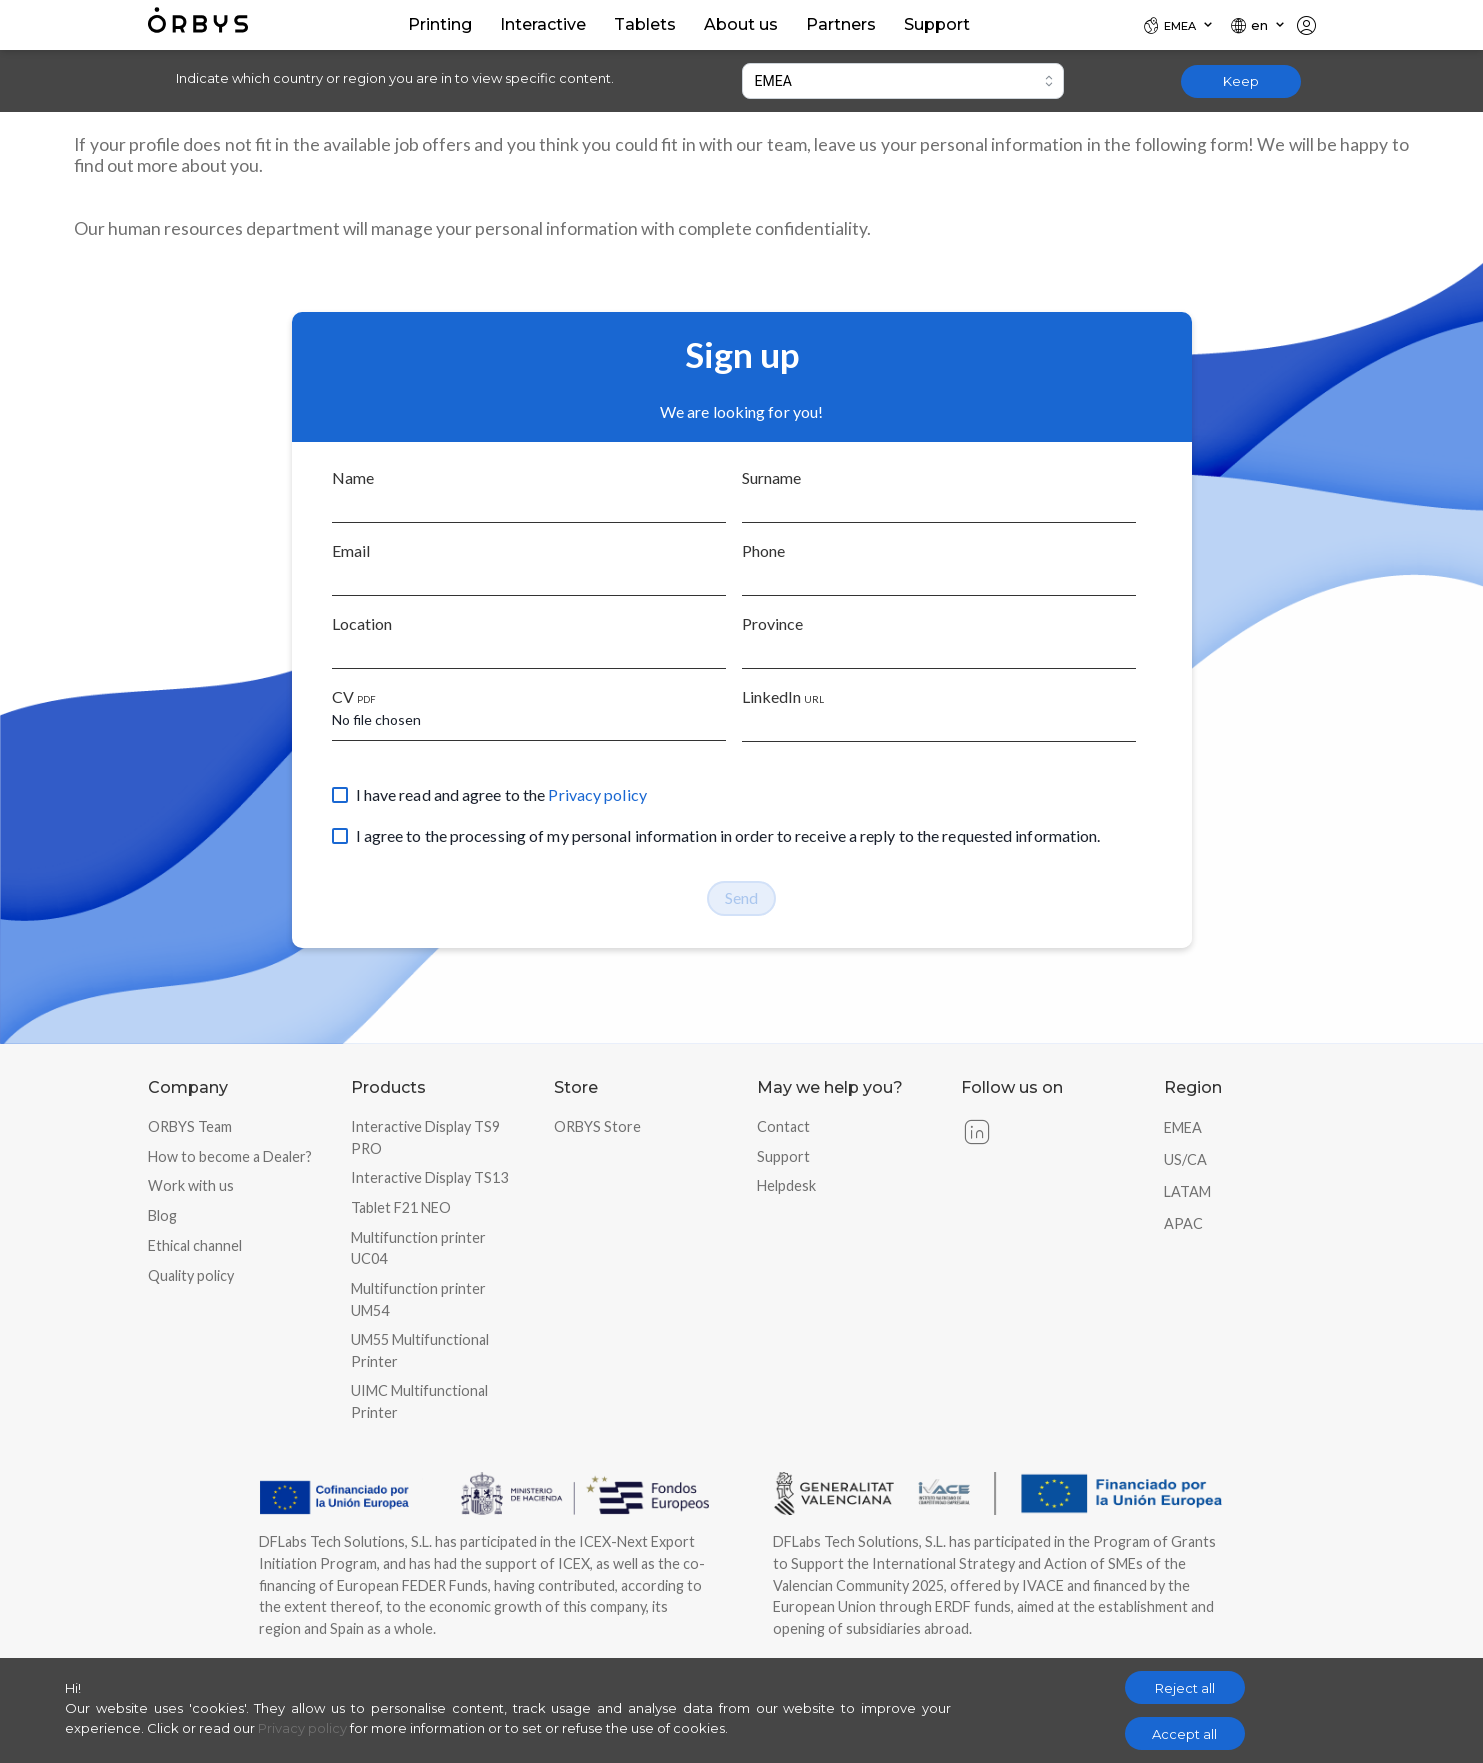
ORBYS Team (190, 1126)
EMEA (1183, 1127)
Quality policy (191, 1275)
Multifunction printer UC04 (418, 1248)
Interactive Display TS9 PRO (425, 1137)
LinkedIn (783, 696)
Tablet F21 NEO (401, 1207)
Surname (771, 477)
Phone (763, 550)
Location (362, 623)
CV (354, 696)
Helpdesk (786, 1185)
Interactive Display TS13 (429, 1177)
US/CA (1185, 1159)
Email (351, 550)
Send (741, 897)
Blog (162, 1215)
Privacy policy (597, 794)
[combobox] (903, 81)
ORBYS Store (597, 1126)
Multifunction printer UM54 (418, 1299)
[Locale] (1179, 25)
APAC (1183, 1223)
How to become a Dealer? (230, 1156)
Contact (783, 1126)
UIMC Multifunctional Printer (419, 1401)
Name (353, 477)
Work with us (191, 1185)
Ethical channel (195, 1245)
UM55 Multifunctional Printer (420, 1350)
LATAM (1187, 1191)
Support (783, 1156)
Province (772, 623)
